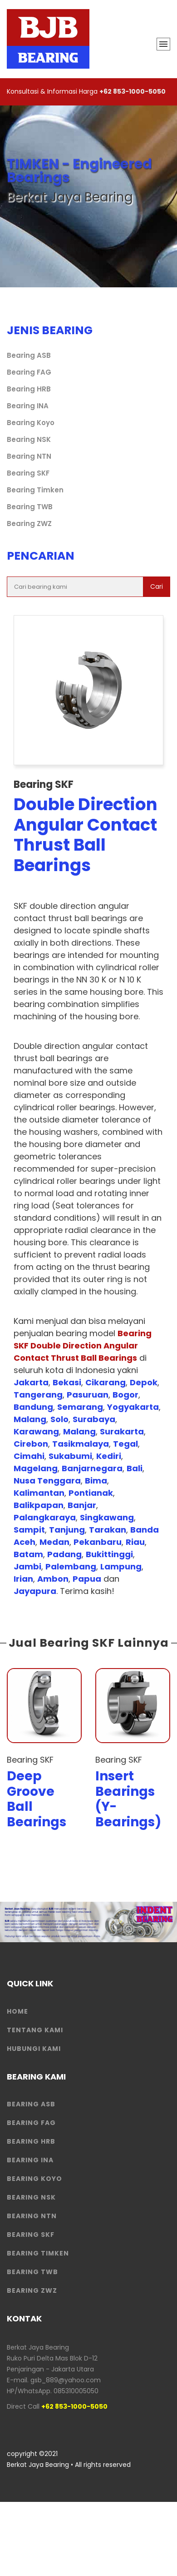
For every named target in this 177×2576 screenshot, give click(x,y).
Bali (135, 1468)
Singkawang (107, 1517)
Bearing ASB (29, 355)
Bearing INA (28, 406)
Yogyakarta (133, 1407)
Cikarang (105, 1382)
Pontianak (91, 1492)
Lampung (121, 1566)
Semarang (80, 1407)
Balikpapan (39, 1505)
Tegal (125, 1443)
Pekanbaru (98, 1542)
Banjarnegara (92, 1468)
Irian (23, 1578)
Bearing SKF (28, 473)
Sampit (29, 1529)
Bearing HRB (29, 389)
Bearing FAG (29, 372)
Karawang (36, 1431)
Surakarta (122, 1431)
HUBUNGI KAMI (34, 2048)
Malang (30, 1419)
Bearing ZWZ (29, 523)
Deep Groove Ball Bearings (36, 1799)
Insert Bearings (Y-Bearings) (128, 1799)
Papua (87, 1578)
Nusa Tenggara (47, 1480)
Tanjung (67, 1529)
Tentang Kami (35, 2030)
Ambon (53, 1578)
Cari (156, 586)
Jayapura (35, 1591)
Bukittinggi (109, 1554)
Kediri (108, 1456)
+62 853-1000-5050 (132, 91)
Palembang (70, 1566)
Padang (64, 1554)
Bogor (125, 1394)
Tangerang (38, 1394)
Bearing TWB (30, 506)
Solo (59, 1419)
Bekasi (67, 1382)
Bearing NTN (29, 456)
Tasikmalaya (80, 1443)
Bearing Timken (35, 490)
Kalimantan (39, 1492)
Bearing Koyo (30, 422)
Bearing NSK (29, 439)
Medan (54, 1542)
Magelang (36, 1468)
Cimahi (29, 1456)
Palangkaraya (45, 1517)
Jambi (27, 1566)
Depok (143, 1382)
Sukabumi (70, 1456)
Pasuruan (87, 1394)
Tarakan (107, 1529)
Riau (135, 1542)
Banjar (82, 1505)
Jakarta (31, 1382)
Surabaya (94, 1419)
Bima (96, 1480)
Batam (28, 1554)
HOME (17, 2011)
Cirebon (31, 1443)
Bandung (33, 1407)
